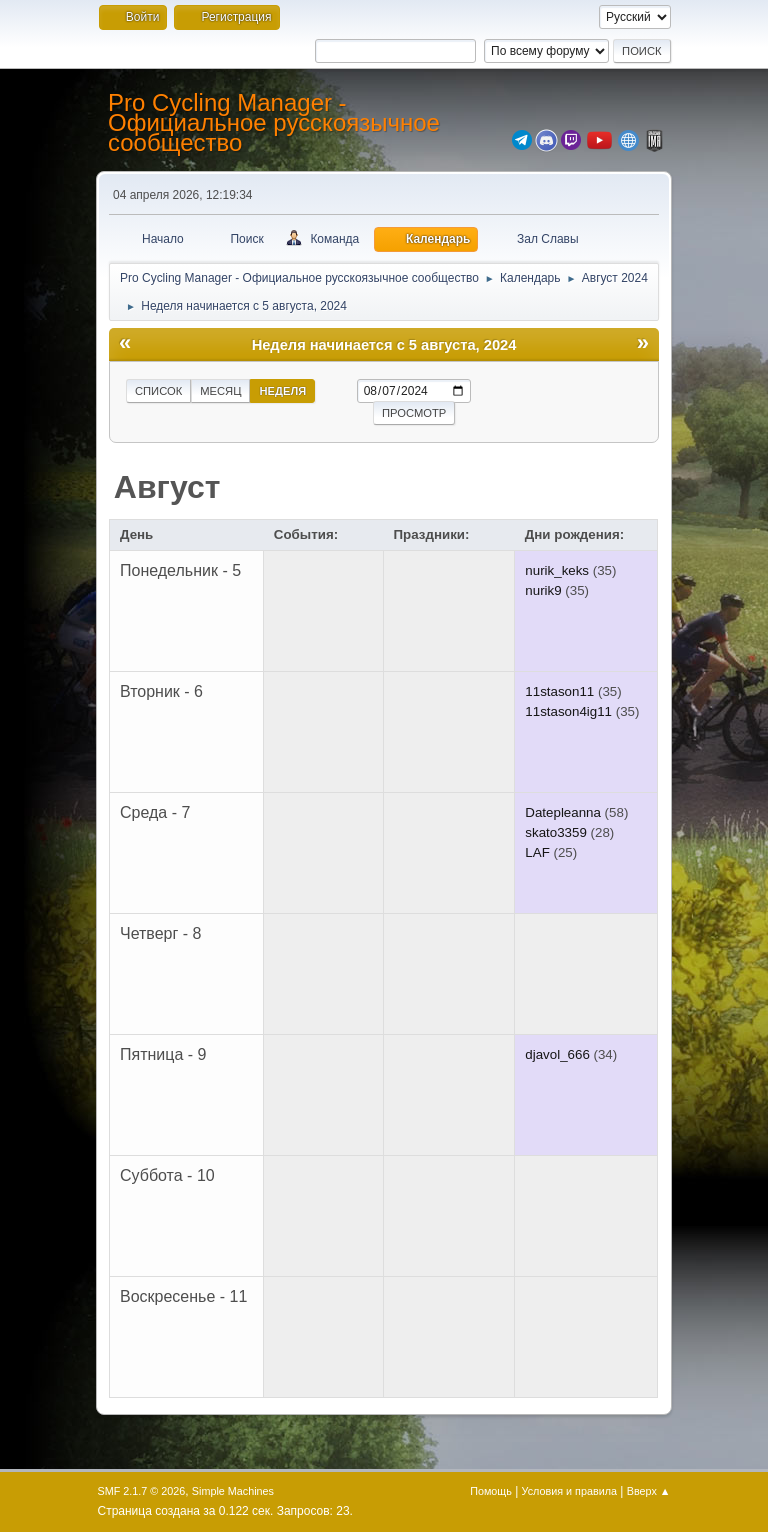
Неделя (282, 391)
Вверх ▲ (649, 1491)
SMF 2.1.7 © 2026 (142, 1491)
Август (167, 487)
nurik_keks (557, 570)
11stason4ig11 (568, 711)
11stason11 (559, 691)
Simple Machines (233, 1491)
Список (158, 391)
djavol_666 (557, 1054)
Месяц (220, 391)
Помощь (491, 1491)
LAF (537, 852)
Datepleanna (563, 812)
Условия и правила (569, 1491)
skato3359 (556, 832)
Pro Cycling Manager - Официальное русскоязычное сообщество (274, 122)
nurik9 (543, 590)
